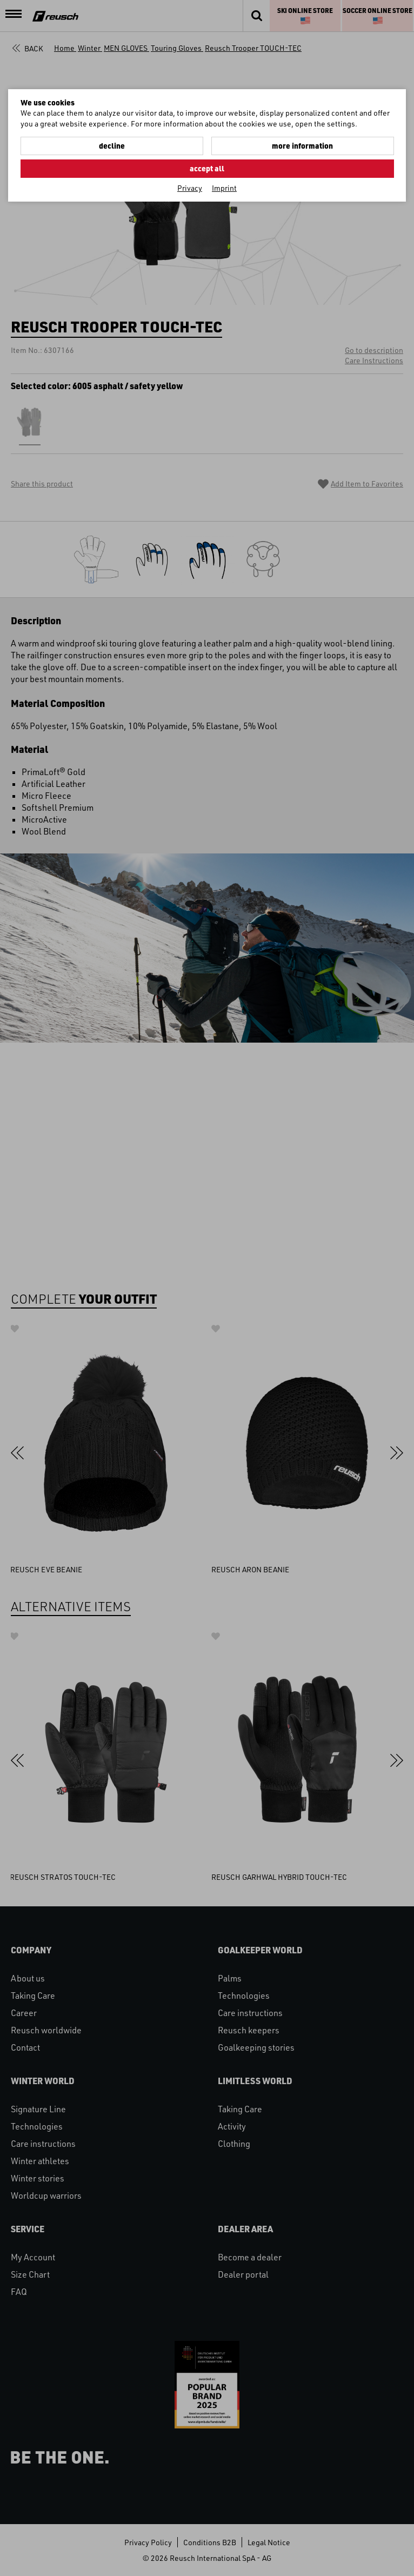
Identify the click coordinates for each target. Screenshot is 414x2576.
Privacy (189, 187)
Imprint (224, 187)
